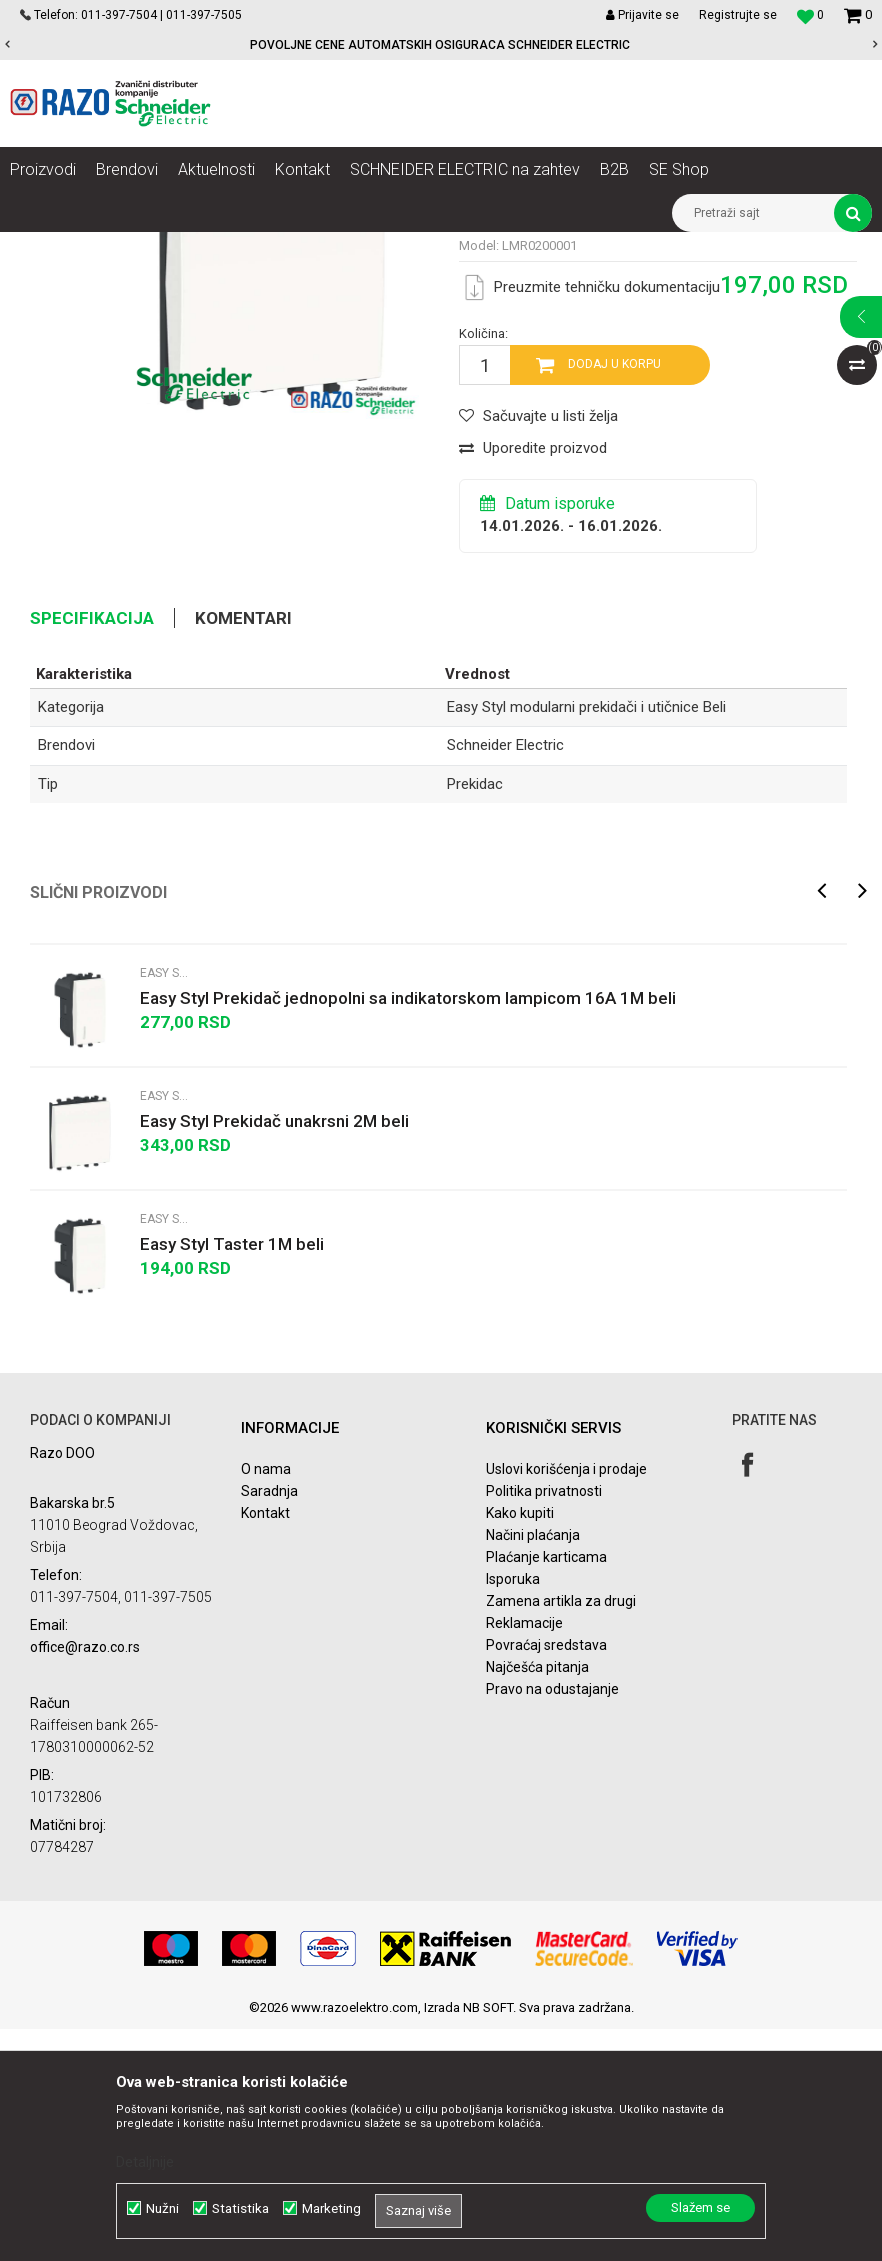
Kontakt (265, 1746)
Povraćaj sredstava (546, 1878)
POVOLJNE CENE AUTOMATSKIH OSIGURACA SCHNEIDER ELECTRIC (440, 45)
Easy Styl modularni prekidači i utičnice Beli (740, 247)
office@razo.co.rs (85, 1879)
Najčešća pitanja (537, 1900)
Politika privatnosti (544, 1724)
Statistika (240, 2208)
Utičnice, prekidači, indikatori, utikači (267, 247)
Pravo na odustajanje (552, 1922)
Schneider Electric (505, 978)
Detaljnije (145, 2162)
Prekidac (475, 1016)
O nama (266, 1702)
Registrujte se (738, 15)
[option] (441, 45)
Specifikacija (92, 850)
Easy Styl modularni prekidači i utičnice (494, 247)
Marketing (331, 2208)
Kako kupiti (520, 1746)
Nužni (162, 2208)
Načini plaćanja (533, 1768)
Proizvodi (122, 247)
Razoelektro (43, 247)
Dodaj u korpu (614, 597)
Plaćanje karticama (546, 1790)
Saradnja (269, 1724)
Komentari (243, 850)
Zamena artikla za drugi (561, 1834)
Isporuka (513, 1812)
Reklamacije (524, 1856)
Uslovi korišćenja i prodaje (566, 1702)
